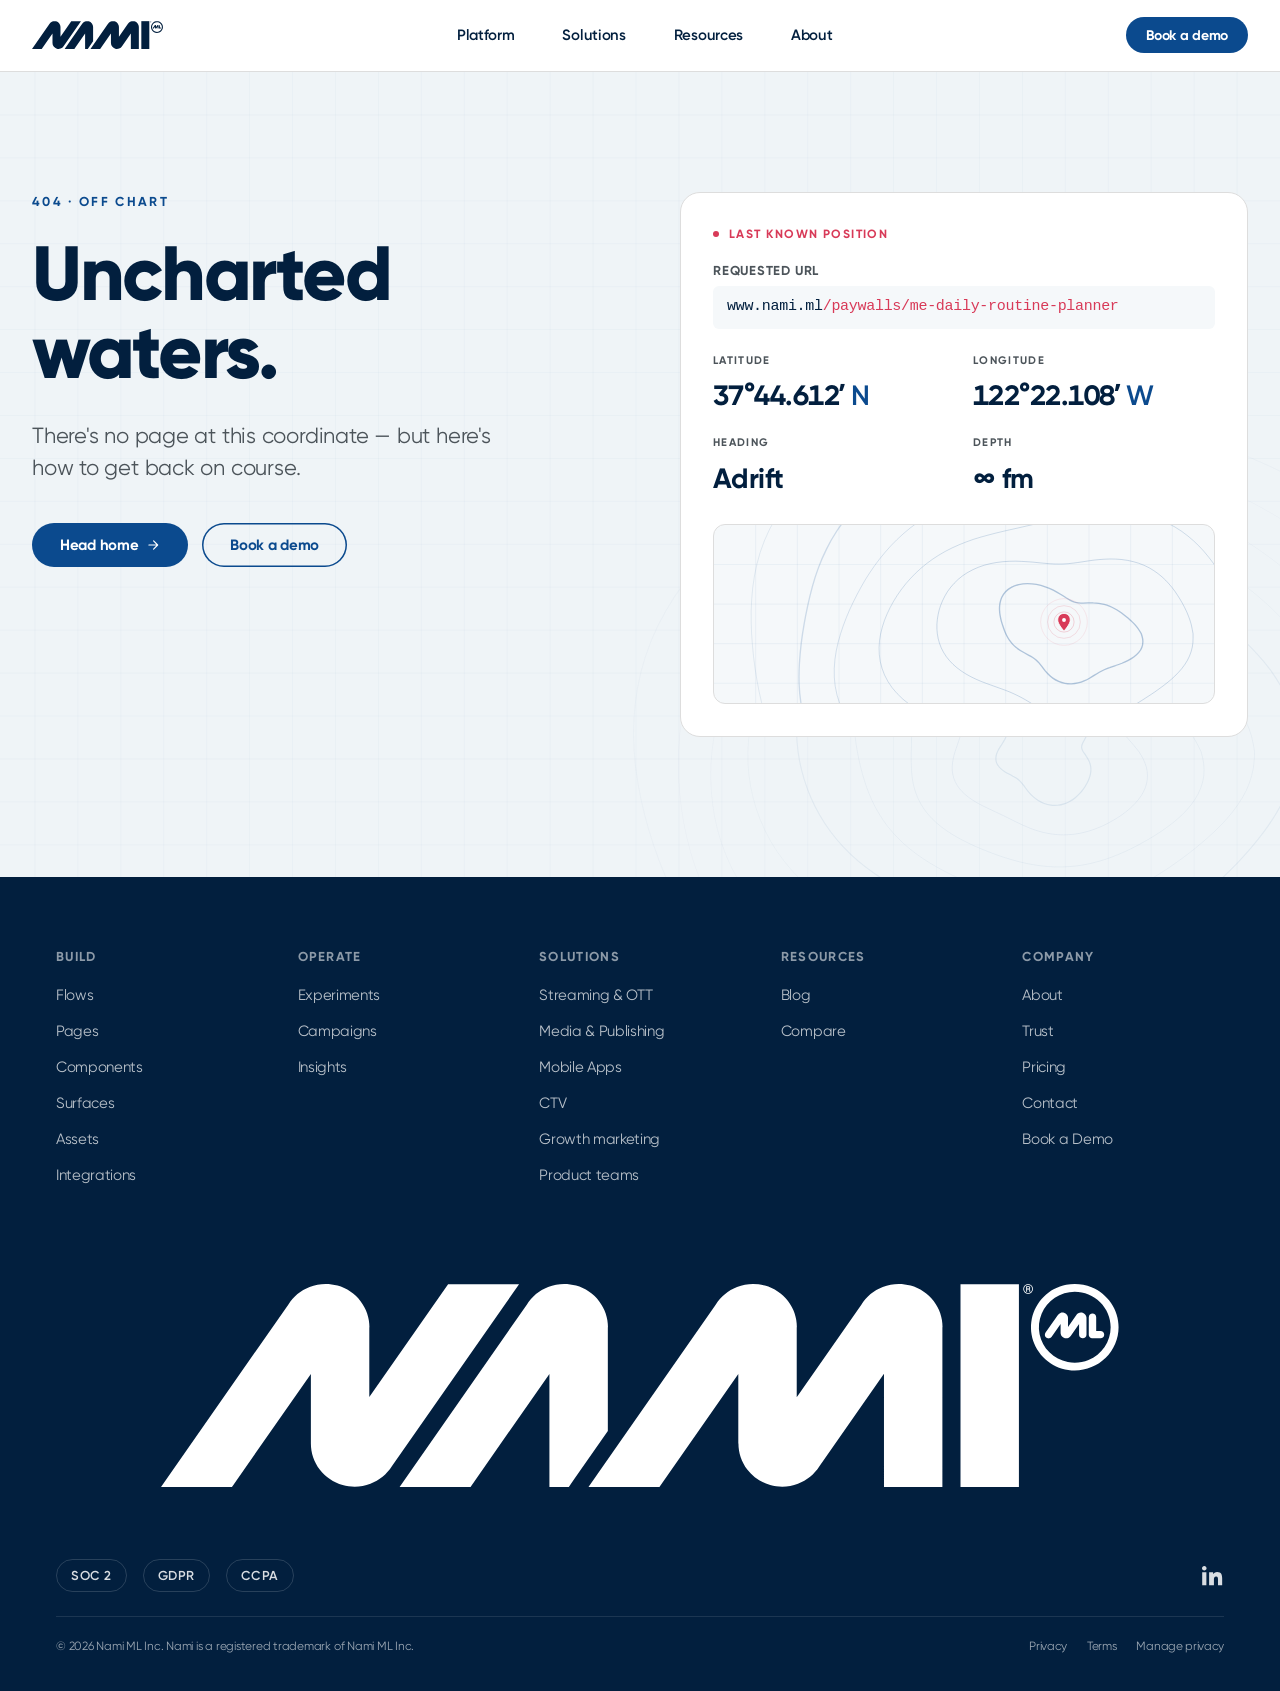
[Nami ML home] (97, 35)
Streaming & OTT (595, 995)
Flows (74, 995)
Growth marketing (599, 1139)
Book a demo (1187, 35)
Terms (1101, 1646)
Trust (1037, 1031)
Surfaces (85, 1103)
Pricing (1044, 1067)
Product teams (589, 1175)
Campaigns (337, 1031)
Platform (486, 35)
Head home (110, 545)
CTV (552, 1103)
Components (99, 1067)
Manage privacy (1180, 1646)
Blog (796, 995)
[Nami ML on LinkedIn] (1213, 1576)
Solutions (593, 35)
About (812, 35)
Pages (77, 1031)
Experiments (339, 995)
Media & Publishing (601, 1031)
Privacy (1048, 1646)
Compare (813, 1031)
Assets (77, 1139)
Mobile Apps (580, 1067)
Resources (708, 35)
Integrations (96, 1175)
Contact (1050, 1103)
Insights (322, 1067)
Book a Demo (1067, 1139)
